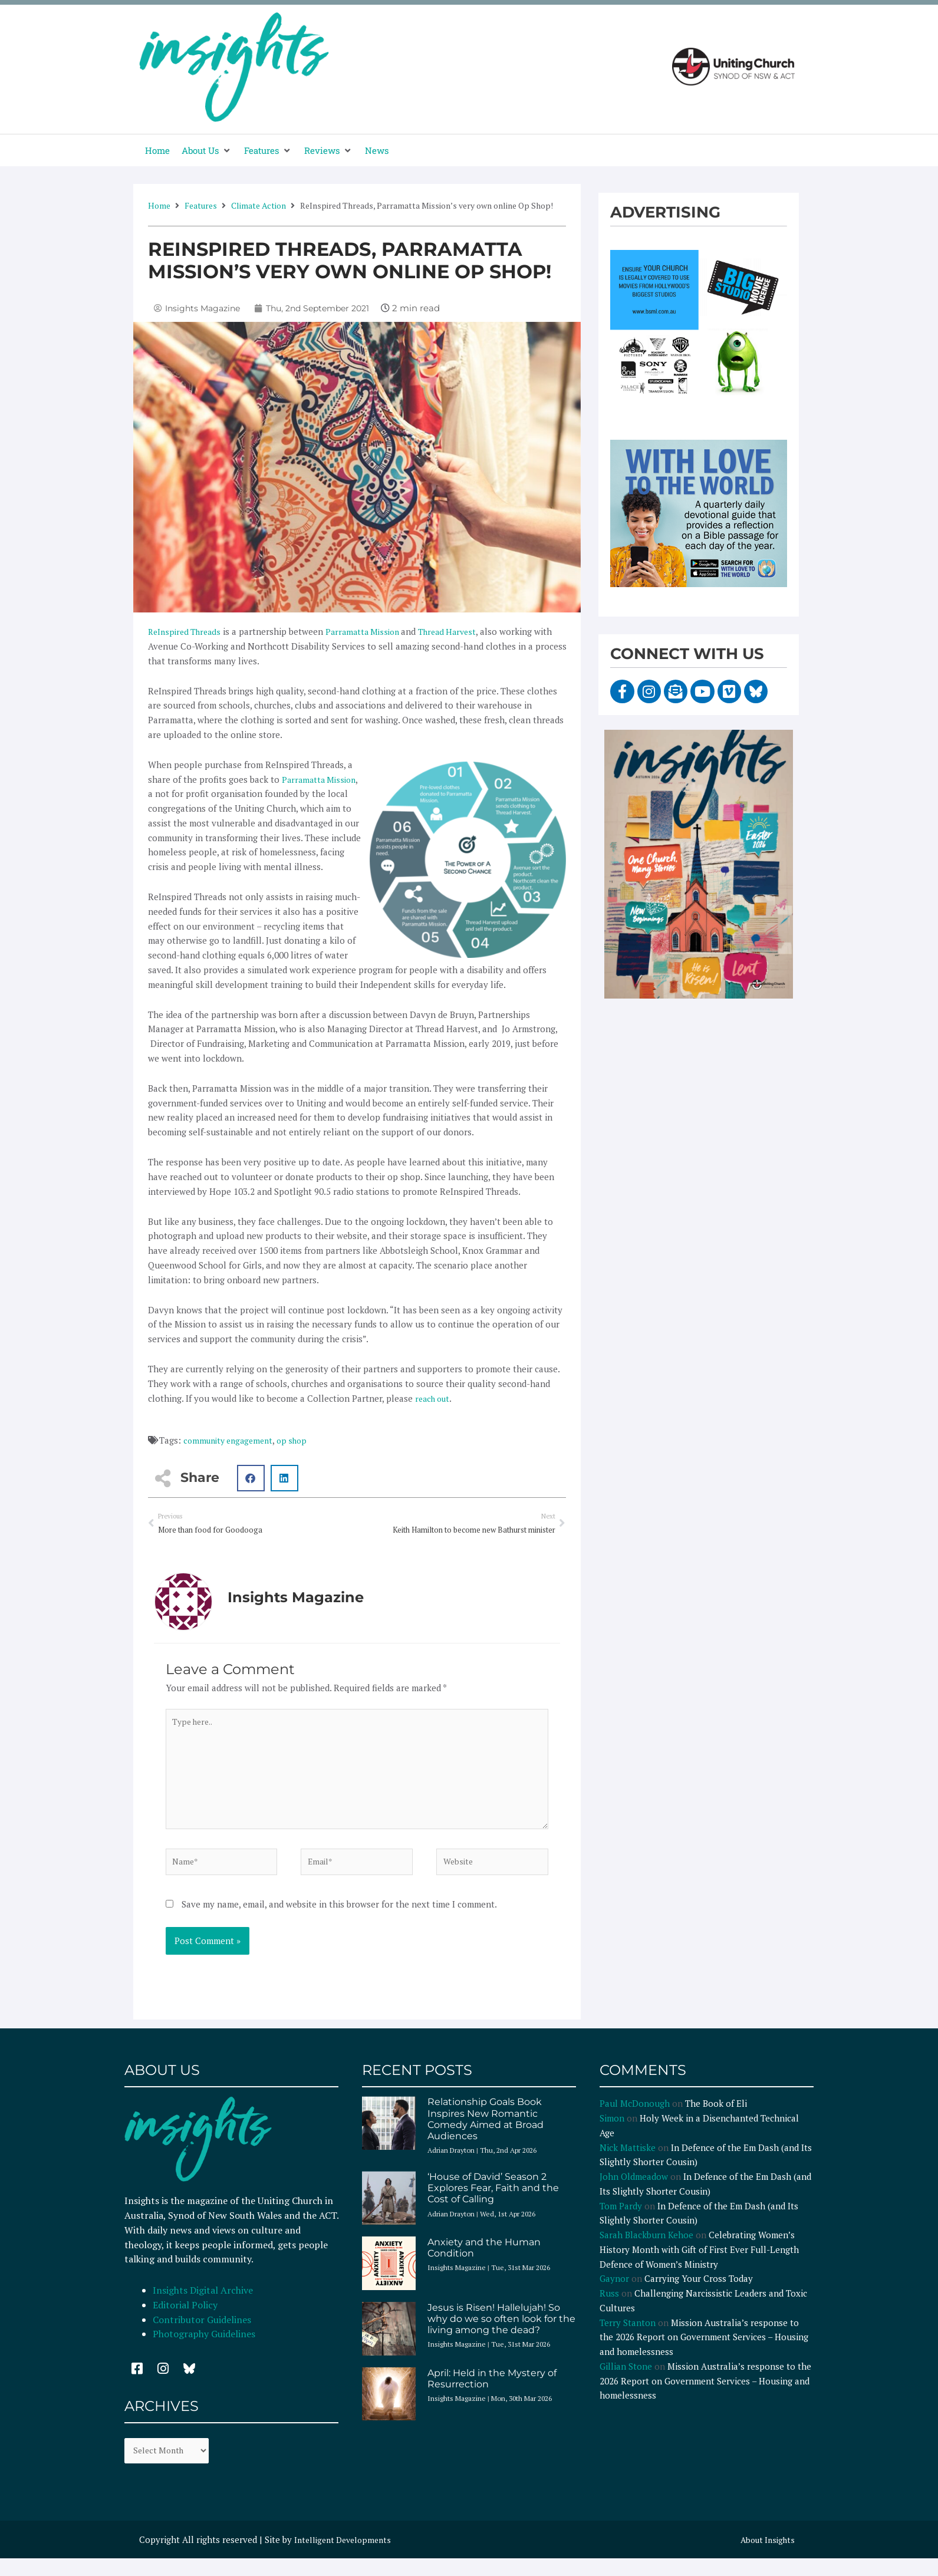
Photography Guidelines (204, 2349)
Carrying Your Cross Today (698, 2294)
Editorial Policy (186, 2319)
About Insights (765, 2556)
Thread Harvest (461, 631)
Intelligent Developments (346, 2556)
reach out (434, 1398)
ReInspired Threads (187, 631)
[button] (207, 150)
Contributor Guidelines (202, 2334)
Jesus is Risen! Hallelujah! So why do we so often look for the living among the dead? (501, 2333)
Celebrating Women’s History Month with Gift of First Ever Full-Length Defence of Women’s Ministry (699, 2264)
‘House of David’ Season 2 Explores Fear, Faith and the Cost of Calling (493, 2203)
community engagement (231, 1440)
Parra (342, 631)
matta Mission (383, 631)
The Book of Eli (716, 2118)
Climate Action (258, 205)
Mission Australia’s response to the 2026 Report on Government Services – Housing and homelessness (704, 2352)
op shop (300, 1440)
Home (159, 205)
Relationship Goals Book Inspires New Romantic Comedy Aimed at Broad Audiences (485, 2134)
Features (201, 205)
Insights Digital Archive (203, 2305)
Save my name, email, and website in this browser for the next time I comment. (339, 1919)
